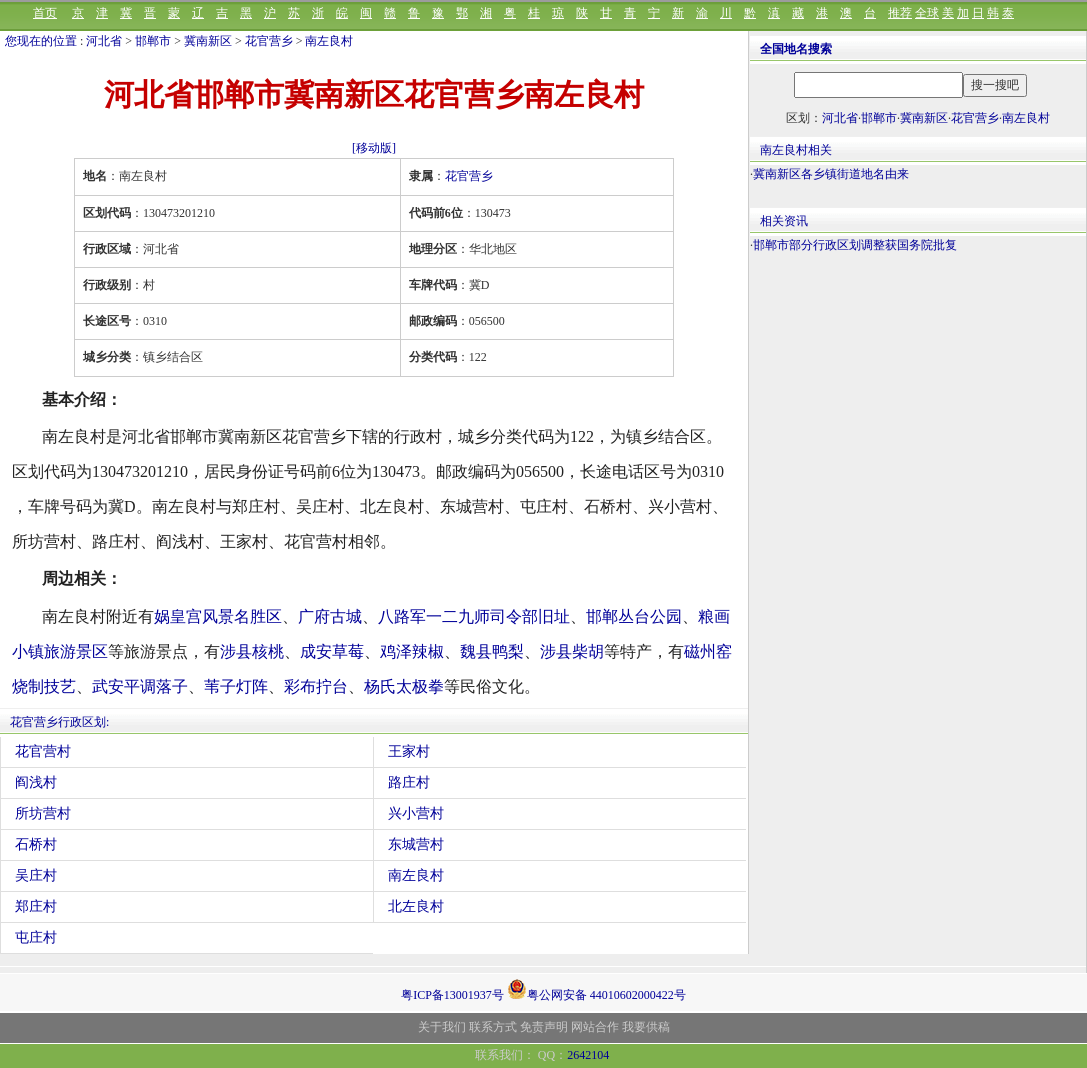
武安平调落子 (140, 686)
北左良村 (416, 906)
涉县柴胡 (572, 651)
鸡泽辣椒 (412, 651)
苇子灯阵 (236, 686)
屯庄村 (36, 937)
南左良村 (329, 41)
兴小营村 (416, 813)
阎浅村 (36, 782)
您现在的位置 (41, 41)
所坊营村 (43, 813)
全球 (927, 13)
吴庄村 (36, 875)
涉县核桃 (252, 651)
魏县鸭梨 (492, 651)
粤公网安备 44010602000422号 (596, 989)
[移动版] (374, 148)
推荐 (900, 13)
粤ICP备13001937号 (452, 995)
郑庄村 (36, 906)
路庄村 (409, 782)
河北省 (104, 41)
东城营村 (416, 844)
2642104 (588, 1055)
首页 (45, 13)
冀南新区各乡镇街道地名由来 (831, 174)
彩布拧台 (316, 686)
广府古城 (330, 616)
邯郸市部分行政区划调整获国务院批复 (855, 245)
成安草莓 (332, 651)
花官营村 (43, 751)
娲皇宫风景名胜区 (218, 616)
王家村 (409, 751)
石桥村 (36, 844)
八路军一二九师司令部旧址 (474, 616)
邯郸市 (153, 41)
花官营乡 (269, 41)
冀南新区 (208, 41)
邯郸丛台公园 (634, 616)
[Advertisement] (918, 421)
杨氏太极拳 (404, 686)
